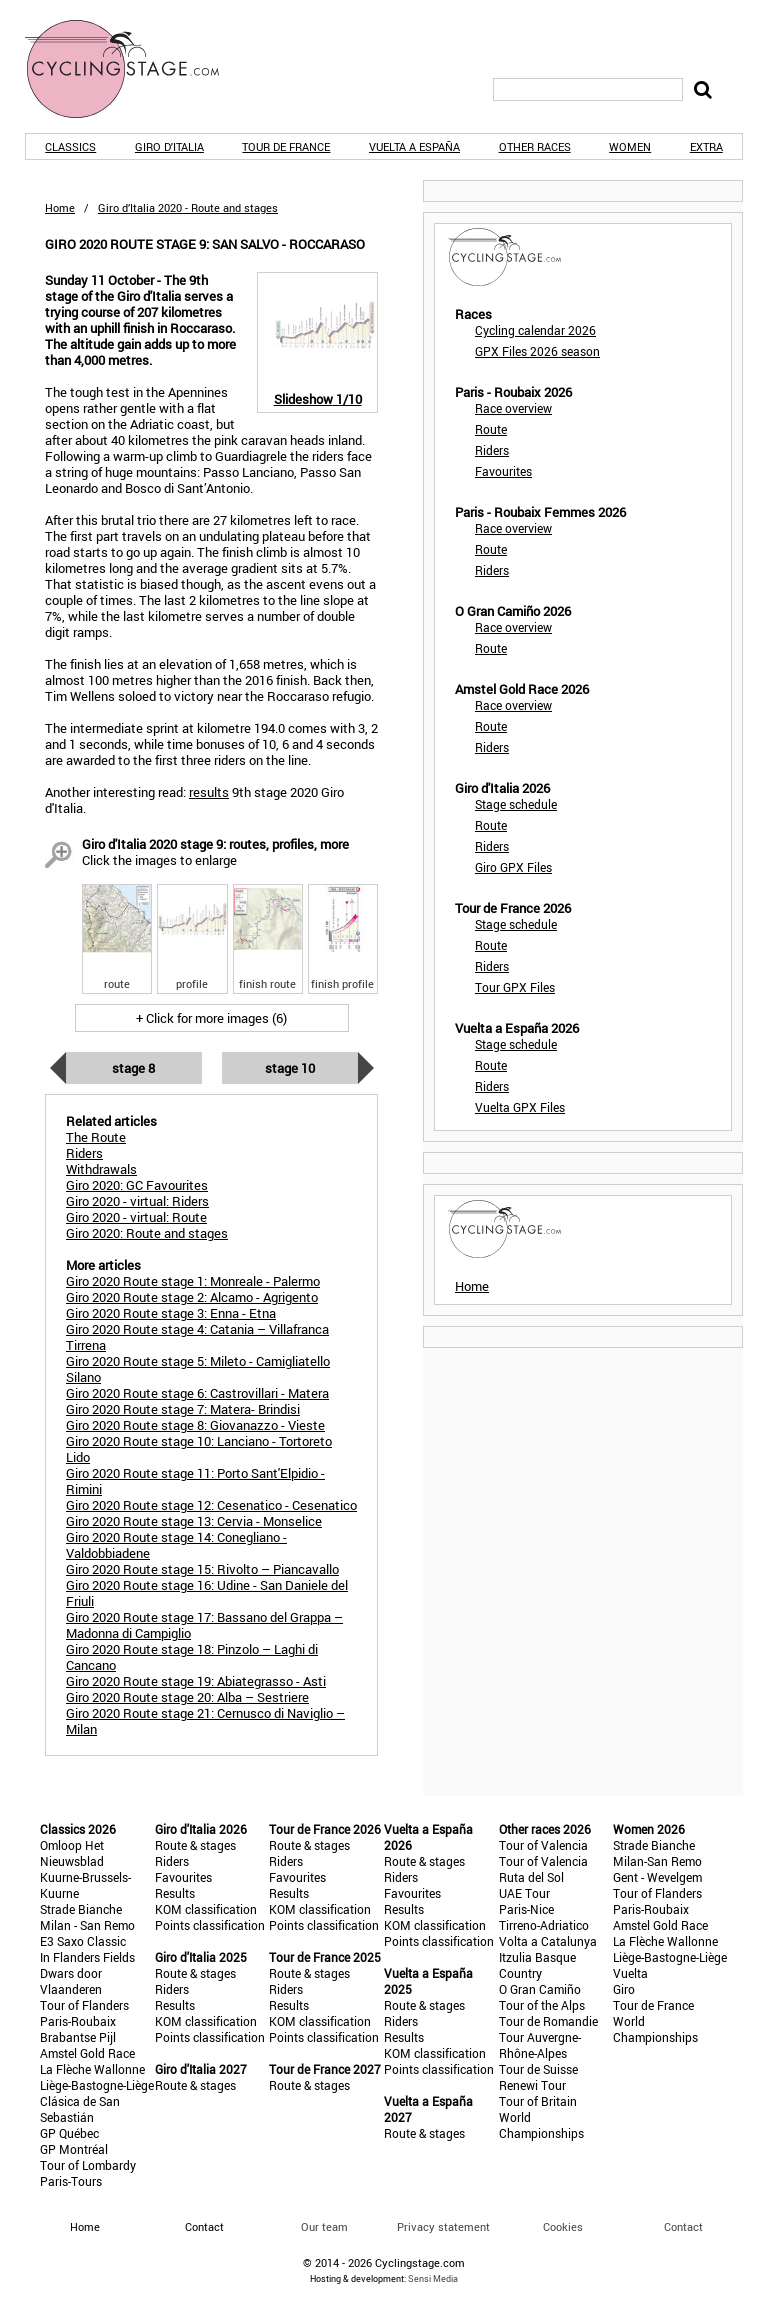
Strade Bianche (81, 1909)
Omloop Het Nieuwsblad (72, 1853)
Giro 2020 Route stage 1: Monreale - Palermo (193, 1281)
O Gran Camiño (540, 1989)
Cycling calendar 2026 (535, 330)
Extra (706, 146)
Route (491, 429)
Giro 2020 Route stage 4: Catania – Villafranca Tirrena (197, 1337)
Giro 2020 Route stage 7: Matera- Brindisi (183, 1409)
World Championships (541, 2125)
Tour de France (286, 146)
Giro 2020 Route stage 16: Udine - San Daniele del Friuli (207, 1593)
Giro (624, 1989)
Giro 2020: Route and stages (147, 1233)
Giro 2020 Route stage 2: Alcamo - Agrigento (192, 1297)
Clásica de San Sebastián (80, 2109)
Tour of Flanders (84, 2005)
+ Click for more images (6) (211, 1018)
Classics (70, 146)
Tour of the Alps (542, 2005)
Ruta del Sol (531, 1877)
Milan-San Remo (657, 1861)
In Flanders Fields (87, 1957)
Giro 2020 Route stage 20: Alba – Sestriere (187, 1697)
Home (60, 207)
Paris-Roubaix (78, 2021)
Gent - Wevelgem (657, 1877)
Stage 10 (290, 1068)
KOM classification (206, 1909)
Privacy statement (443, 2226)
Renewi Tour (532, 2085)
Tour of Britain (538, 2101)
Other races (535, 146)
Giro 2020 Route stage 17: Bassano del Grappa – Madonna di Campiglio (204, 1625)
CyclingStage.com (135, 69)
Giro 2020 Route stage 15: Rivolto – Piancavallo (202, 1569)
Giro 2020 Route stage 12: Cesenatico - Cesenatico (211, 1505)
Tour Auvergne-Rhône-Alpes (540, 2045)
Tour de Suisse (538, 2069)
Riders (492, 450)
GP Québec (69, 2133)
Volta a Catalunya (548, 1941)
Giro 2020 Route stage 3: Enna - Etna (171, 1313)
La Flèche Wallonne (92, 2069)
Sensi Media (433, 2278)
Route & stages (195, 1845)
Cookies (563, 2226)
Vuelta (630, 1973)
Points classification (210, 1925)
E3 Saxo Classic (83, 1941)
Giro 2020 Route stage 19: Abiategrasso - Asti (196, 1681)
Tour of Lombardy (88, 2165)
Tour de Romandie (548, 2021)
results (209, 792)
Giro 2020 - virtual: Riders (137, 1201)
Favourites (503, 471)
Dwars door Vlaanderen (71, 1981)
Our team (324, 2226)
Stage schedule (516, 804)
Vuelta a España (414, 146)
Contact (683, 2226)
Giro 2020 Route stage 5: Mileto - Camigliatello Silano (198, 1369)
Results (175, 1893)
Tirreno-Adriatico (544, 1925)
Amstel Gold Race (87, 2053)
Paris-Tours (71, 2181)
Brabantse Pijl (78, 2037)
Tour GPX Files (515, 987)
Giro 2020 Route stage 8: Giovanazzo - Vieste (195, 1425)
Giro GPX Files (513, 867)
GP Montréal (74, 2149)
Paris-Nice (526, 1909)
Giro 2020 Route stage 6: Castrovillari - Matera (197, 1393)
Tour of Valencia (543, 1845)
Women (630, 146)
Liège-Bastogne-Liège (97, 2085)
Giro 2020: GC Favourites (137, 1185)
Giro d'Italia (169, 146)
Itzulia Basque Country (537, 1965)
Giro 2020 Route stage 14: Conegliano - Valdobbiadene (176, 1545)
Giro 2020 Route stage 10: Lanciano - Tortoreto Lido (199, 1449)
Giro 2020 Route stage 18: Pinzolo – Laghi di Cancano (192, 1657)
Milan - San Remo (87, 1925)
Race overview (513, 408)
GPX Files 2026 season (537, 351)
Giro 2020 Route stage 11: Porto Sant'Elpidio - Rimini (195, 1481)
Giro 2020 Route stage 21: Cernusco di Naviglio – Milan (205, 1721)
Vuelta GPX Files (520, 1107)
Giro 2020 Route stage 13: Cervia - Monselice (194, 1521)
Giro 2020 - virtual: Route (136, 1217)
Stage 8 (133, 1068)
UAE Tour (524, 1893)
